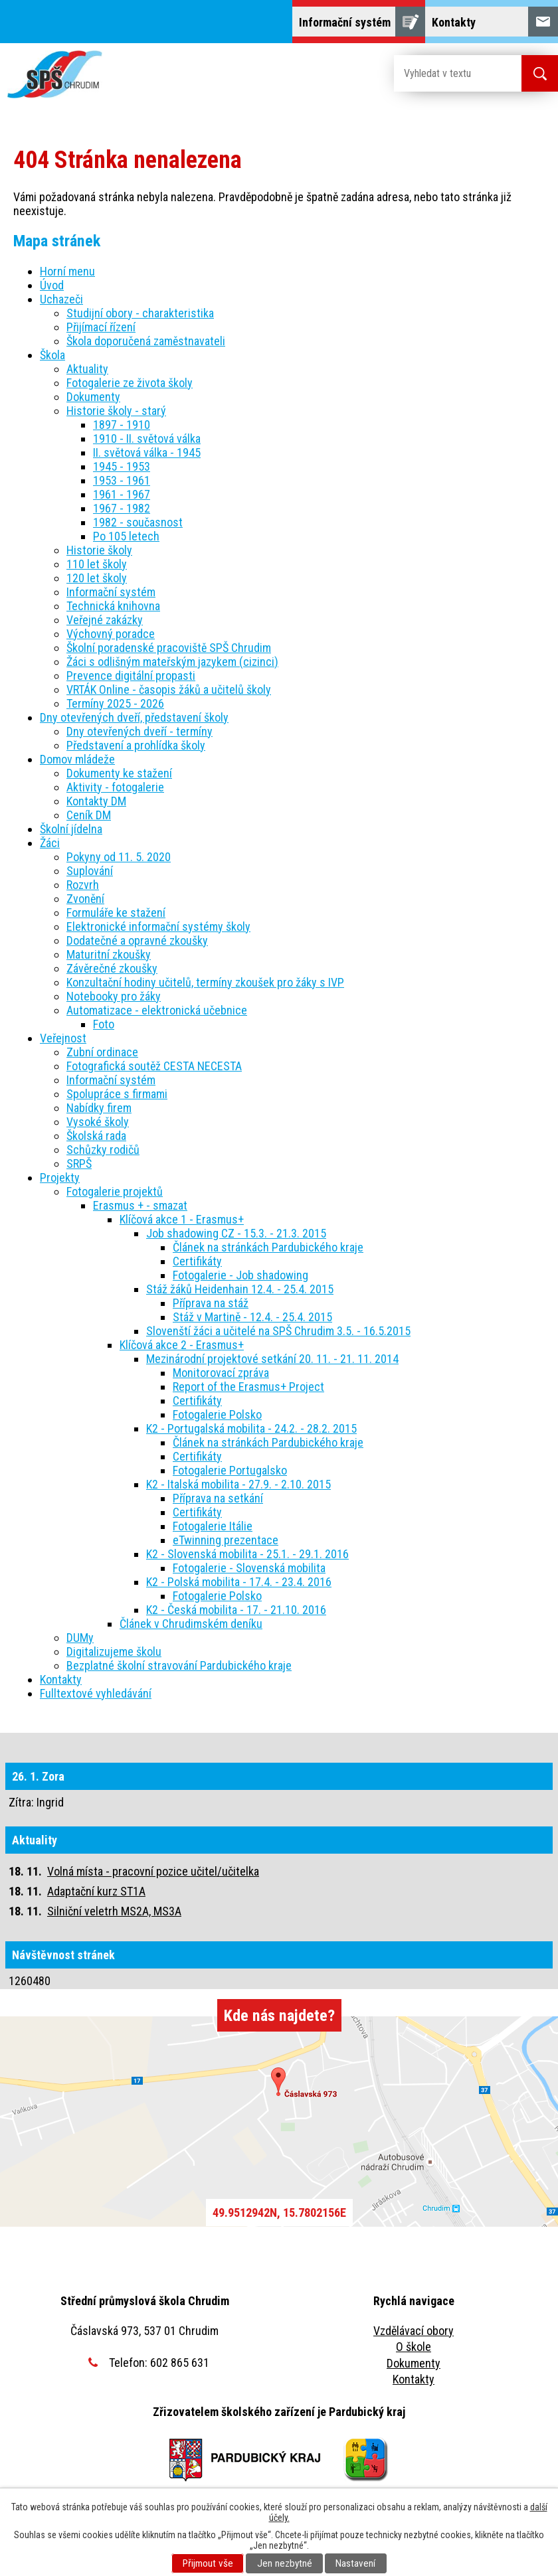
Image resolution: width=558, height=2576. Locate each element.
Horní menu (67, 271)
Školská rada (96, 1136)
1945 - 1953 (121, 466)
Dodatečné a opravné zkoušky (137, 940)
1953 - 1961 (121, 480)
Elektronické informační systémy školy (158, 926)
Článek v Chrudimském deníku (191, 1624)
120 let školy (96, 578)
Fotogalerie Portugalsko (230, 1470)
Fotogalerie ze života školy (129, 383)
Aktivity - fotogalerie (115, 787)
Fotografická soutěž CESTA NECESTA (154, 1066)
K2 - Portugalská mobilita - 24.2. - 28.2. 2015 (251, 1428)
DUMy (80, 1638)
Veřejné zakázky (104, 620)
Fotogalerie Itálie (212, 1526)
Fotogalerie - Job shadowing (240, 1275)
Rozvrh (82, 885)
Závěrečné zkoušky (111, 968)
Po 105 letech (126, 536)
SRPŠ (79, 1163)
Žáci (50, 843)
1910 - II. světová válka (147, 438)
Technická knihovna (113, 606)
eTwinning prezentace (225, 1540)
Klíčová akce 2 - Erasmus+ (182, 1345)
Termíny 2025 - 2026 (115, 703)
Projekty (60, 1177)
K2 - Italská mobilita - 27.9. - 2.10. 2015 (238, 1484)
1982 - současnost (138, 522)
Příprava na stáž (210, 1303)
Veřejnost (63, 1038)
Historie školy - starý (116, 411)
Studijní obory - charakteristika (140, 313)
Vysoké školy (97, 1122)
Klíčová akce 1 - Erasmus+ (182, 1219)
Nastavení (355, 2563)
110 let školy (96, 564)
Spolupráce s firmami (116, 1094)
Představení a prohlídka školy (135, 745)
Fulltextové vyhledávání (95, 1693)
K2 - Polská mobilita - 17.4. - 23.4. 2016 (238, 1582)
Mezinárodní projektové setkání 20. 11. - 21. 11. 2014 (272, 1359)
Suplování (89, 871)
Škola (52, 355)
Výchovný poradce (110, 634)
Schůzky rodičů (103, 1150)
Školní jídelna (71, 829)
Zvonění (85, 899)
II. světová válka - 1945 (147, 452)
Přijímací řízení (101, 327)
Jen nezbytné (284, 2563)
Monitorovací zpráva (221, 1373)
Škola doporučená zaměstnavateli (145, 341)
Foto (103, 1024)
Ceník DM (88, 815)
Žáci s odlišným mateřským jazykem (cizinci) (172, 662)
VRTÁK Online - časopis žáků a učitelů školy (168, 689)
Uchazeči (61, 299)
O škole (413, 2347)
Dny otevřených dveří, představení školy (134, 717)
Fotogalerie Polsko (217, 1414)
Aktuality (87, 369)
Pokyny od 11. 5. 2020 (118, 857)
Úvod (52, 285)
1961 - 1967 (121, 494)
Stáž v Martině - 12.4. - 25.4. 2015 (252, 1317)
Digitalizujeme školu (113, 1651)
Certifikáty (197, 1261)
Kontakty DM (96, 801)
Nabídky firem (99, 1108)
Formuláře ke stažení (115, 913)
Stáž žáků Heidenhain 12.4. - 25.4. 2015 (239, 1289)
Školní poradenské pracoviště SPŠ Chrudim (168, 648)
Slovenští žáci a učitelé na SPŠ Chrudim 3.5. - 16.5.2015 (278, 1331)
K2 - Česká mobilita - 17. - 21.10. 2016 (236, 1610)
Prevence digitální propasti (130, 676)
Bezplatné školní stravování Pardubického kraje (179, 1665)
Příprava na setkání (218, 1498)
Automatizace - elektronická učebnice (156, 1010)
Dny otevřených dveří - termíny (139, 731)
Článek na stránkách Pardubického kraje (268, 1247)
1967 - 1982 (121, 508)
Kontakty (61, 1679)
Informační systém (110, 592)
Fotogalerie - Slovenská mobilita (249, 1568)
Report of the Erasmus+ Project (248, 1387)
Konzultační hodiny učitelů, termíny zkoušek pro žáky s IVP (205, 982)
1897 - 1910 (121, 425)
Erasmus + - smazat (140, 1205)
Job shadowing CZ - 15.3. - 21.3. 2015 (236, 1233)
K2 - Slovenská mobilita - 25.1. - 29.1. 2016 (247, 1554)
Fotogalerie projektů (114, 1191)
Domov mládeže (77, 759)
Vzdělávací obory (413, 2331)
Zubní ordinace (102, 1052)
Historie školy (99, 550)
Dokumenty (93, 397)
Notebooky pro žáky (113, 996)
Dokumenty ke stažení (119, 773)
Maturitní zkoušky (108, 954)
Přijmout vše (208, 2563)
